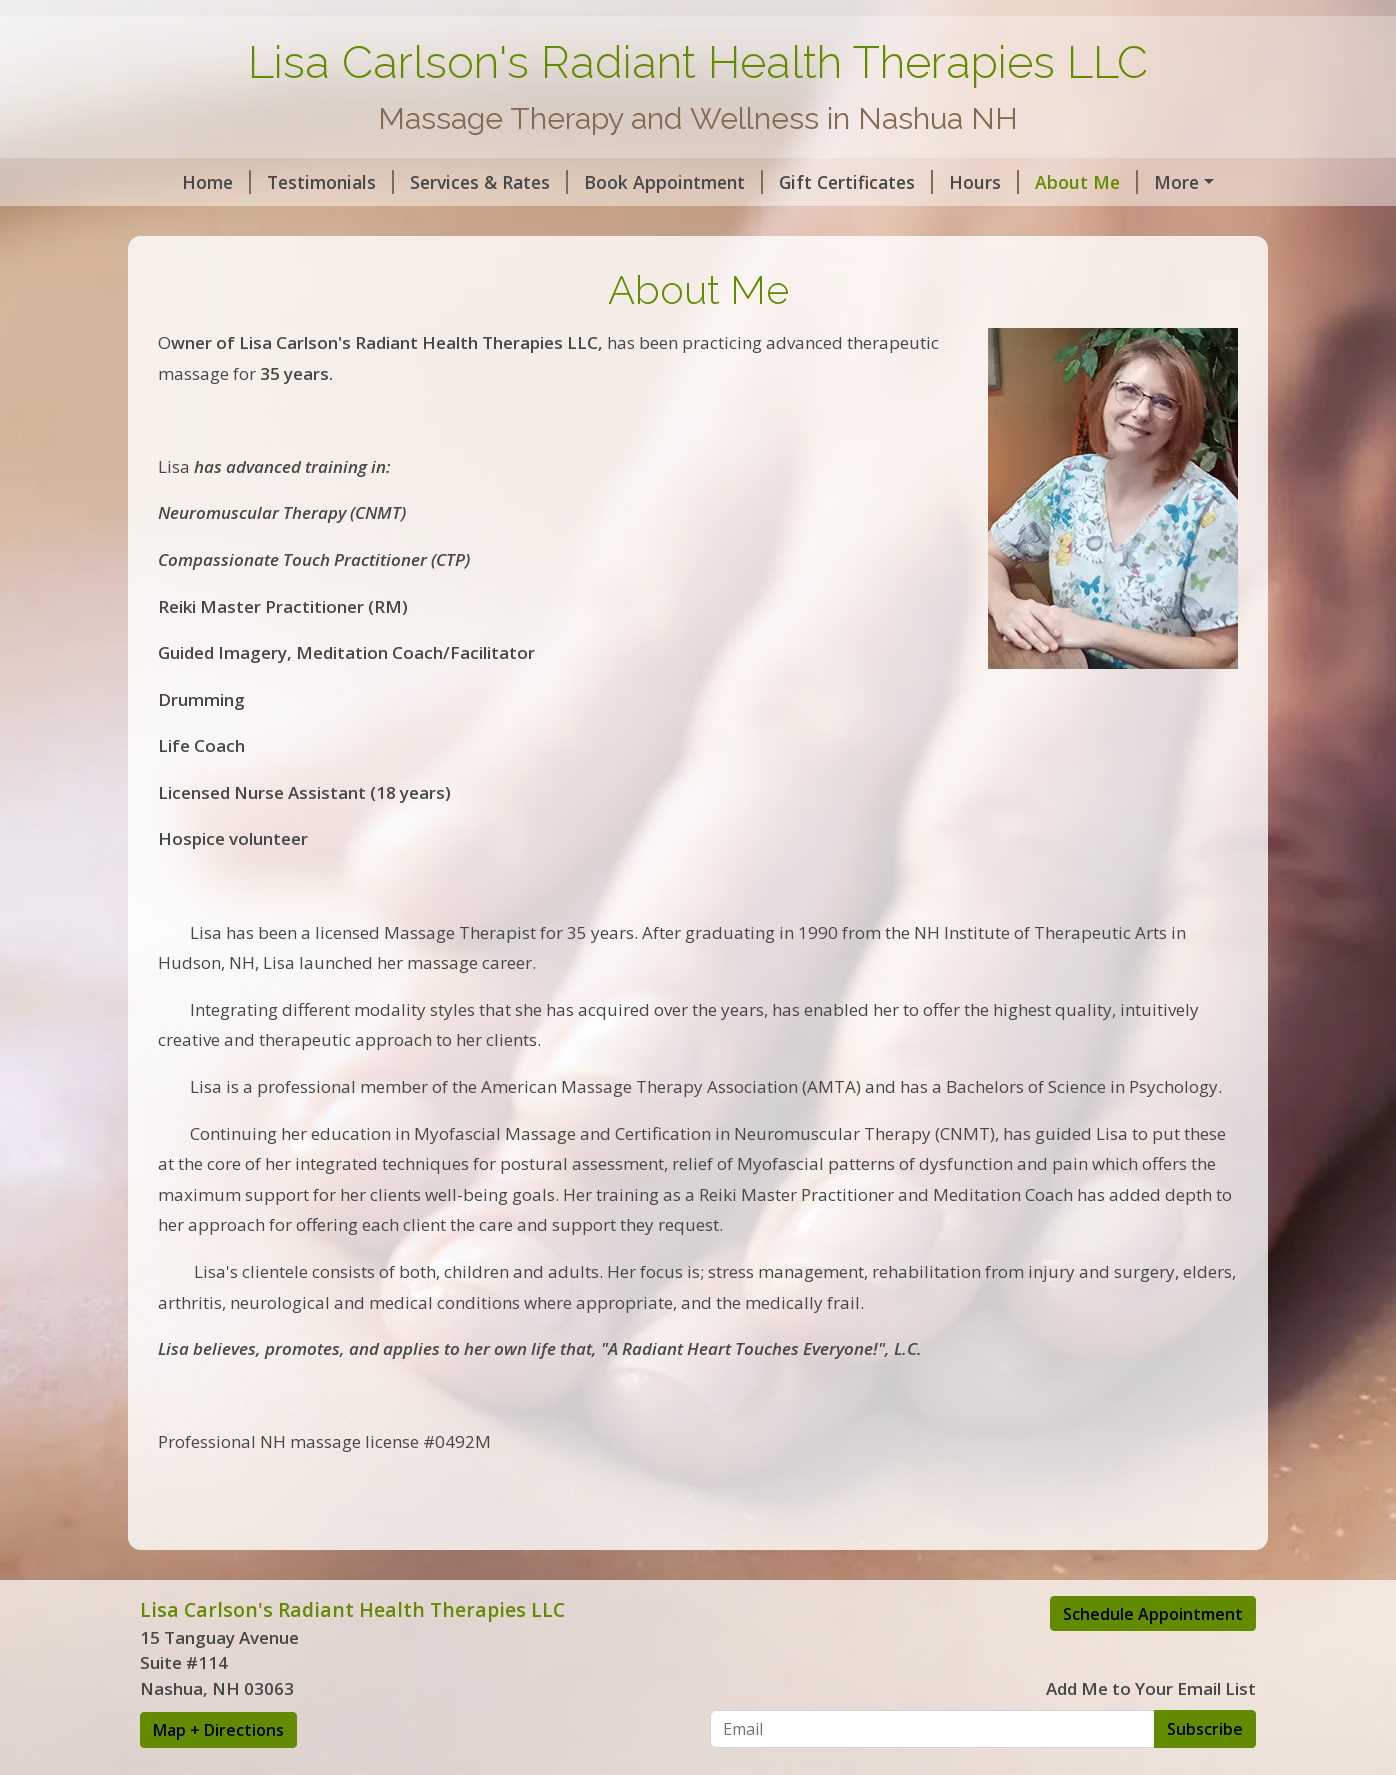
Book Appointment (647, 182)
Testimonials (304, 182)
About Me (1060, 182)
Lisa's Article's (604, 224)
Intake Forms (463, 224)
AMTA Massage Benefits (269, 224)
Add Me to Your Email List (1151, 1731)
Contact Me (1186, 182)
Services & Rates (463, 182)
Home (190, 182)
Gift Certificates (830, 182)
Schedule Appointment (1153, 1656)
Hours (958, 182)
